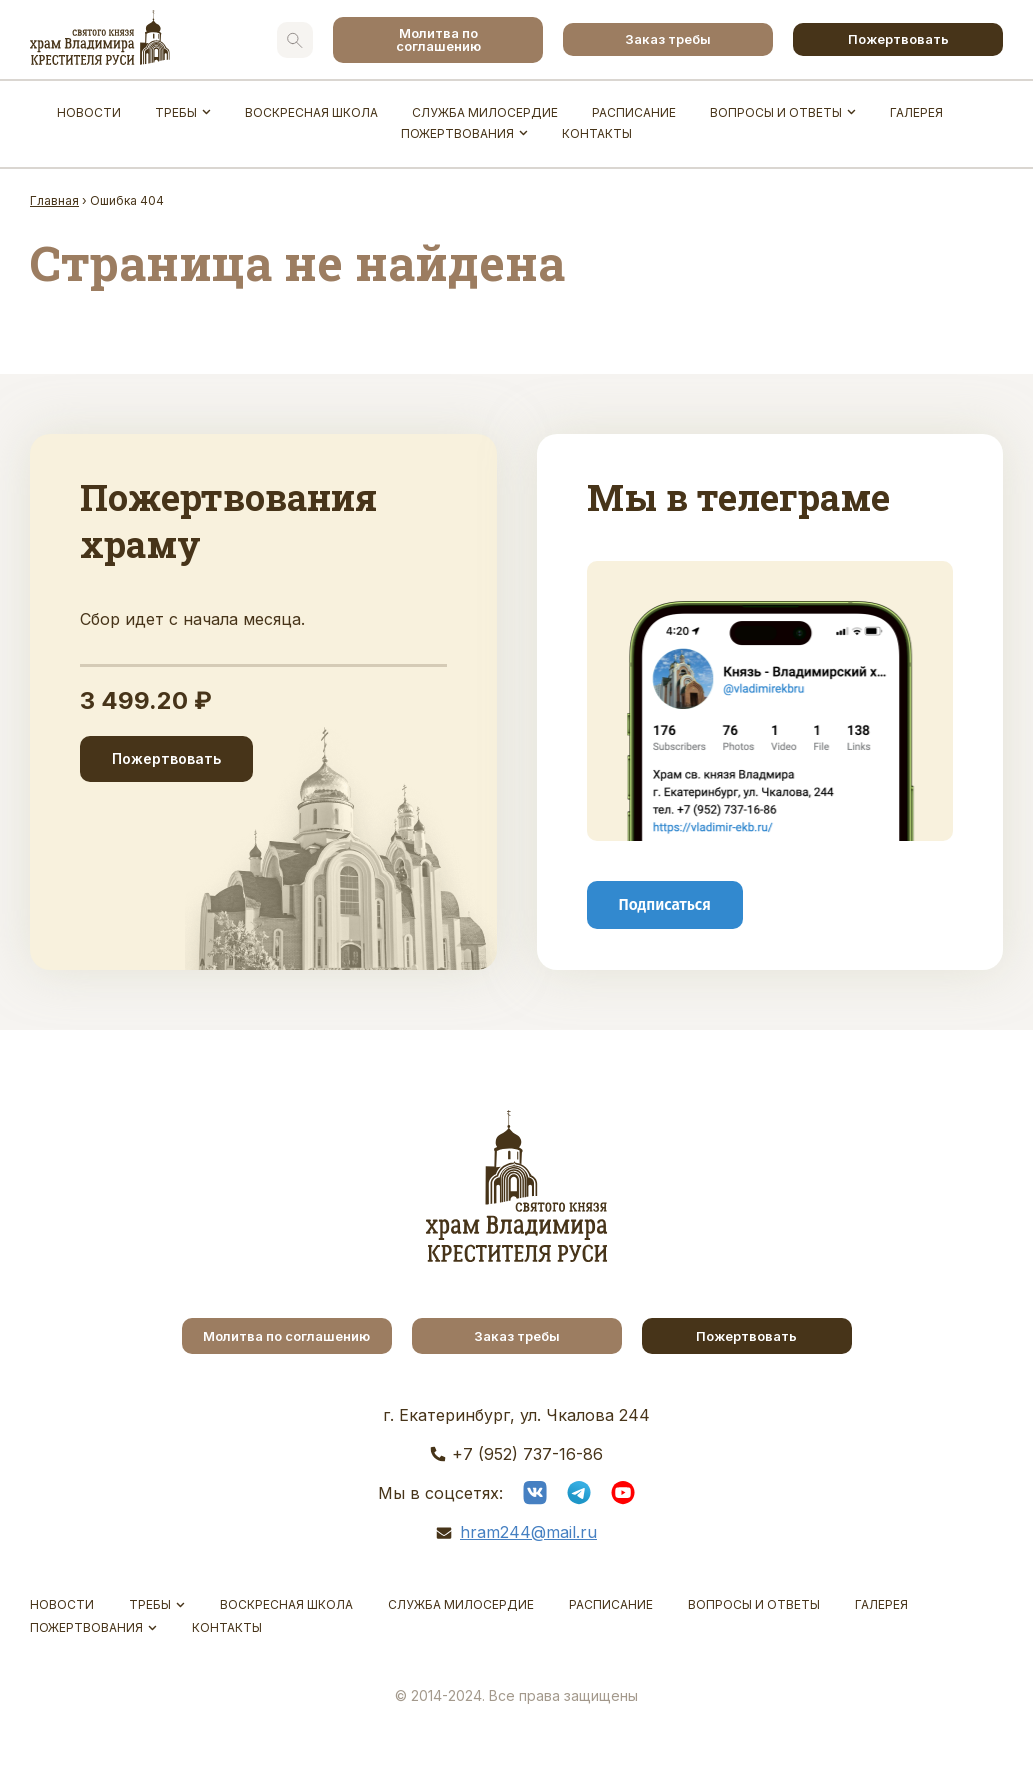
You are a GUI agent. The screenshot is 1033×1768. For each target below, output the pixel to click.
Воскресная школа (311, 112)
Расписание (634, 112)
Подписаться (665, 904)
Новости (89, 112)
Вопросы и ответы (776, 112)
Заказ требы (668, 39)
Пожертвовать (898, 39)
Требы (176, 112)
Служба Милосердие (485, 112)
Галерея (916, 112)
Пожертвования (457, 133)
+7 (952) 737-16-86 (527, 1454)
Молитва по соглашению (438, 39)
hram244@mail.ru (528, 1532)
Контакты (597, 133)
